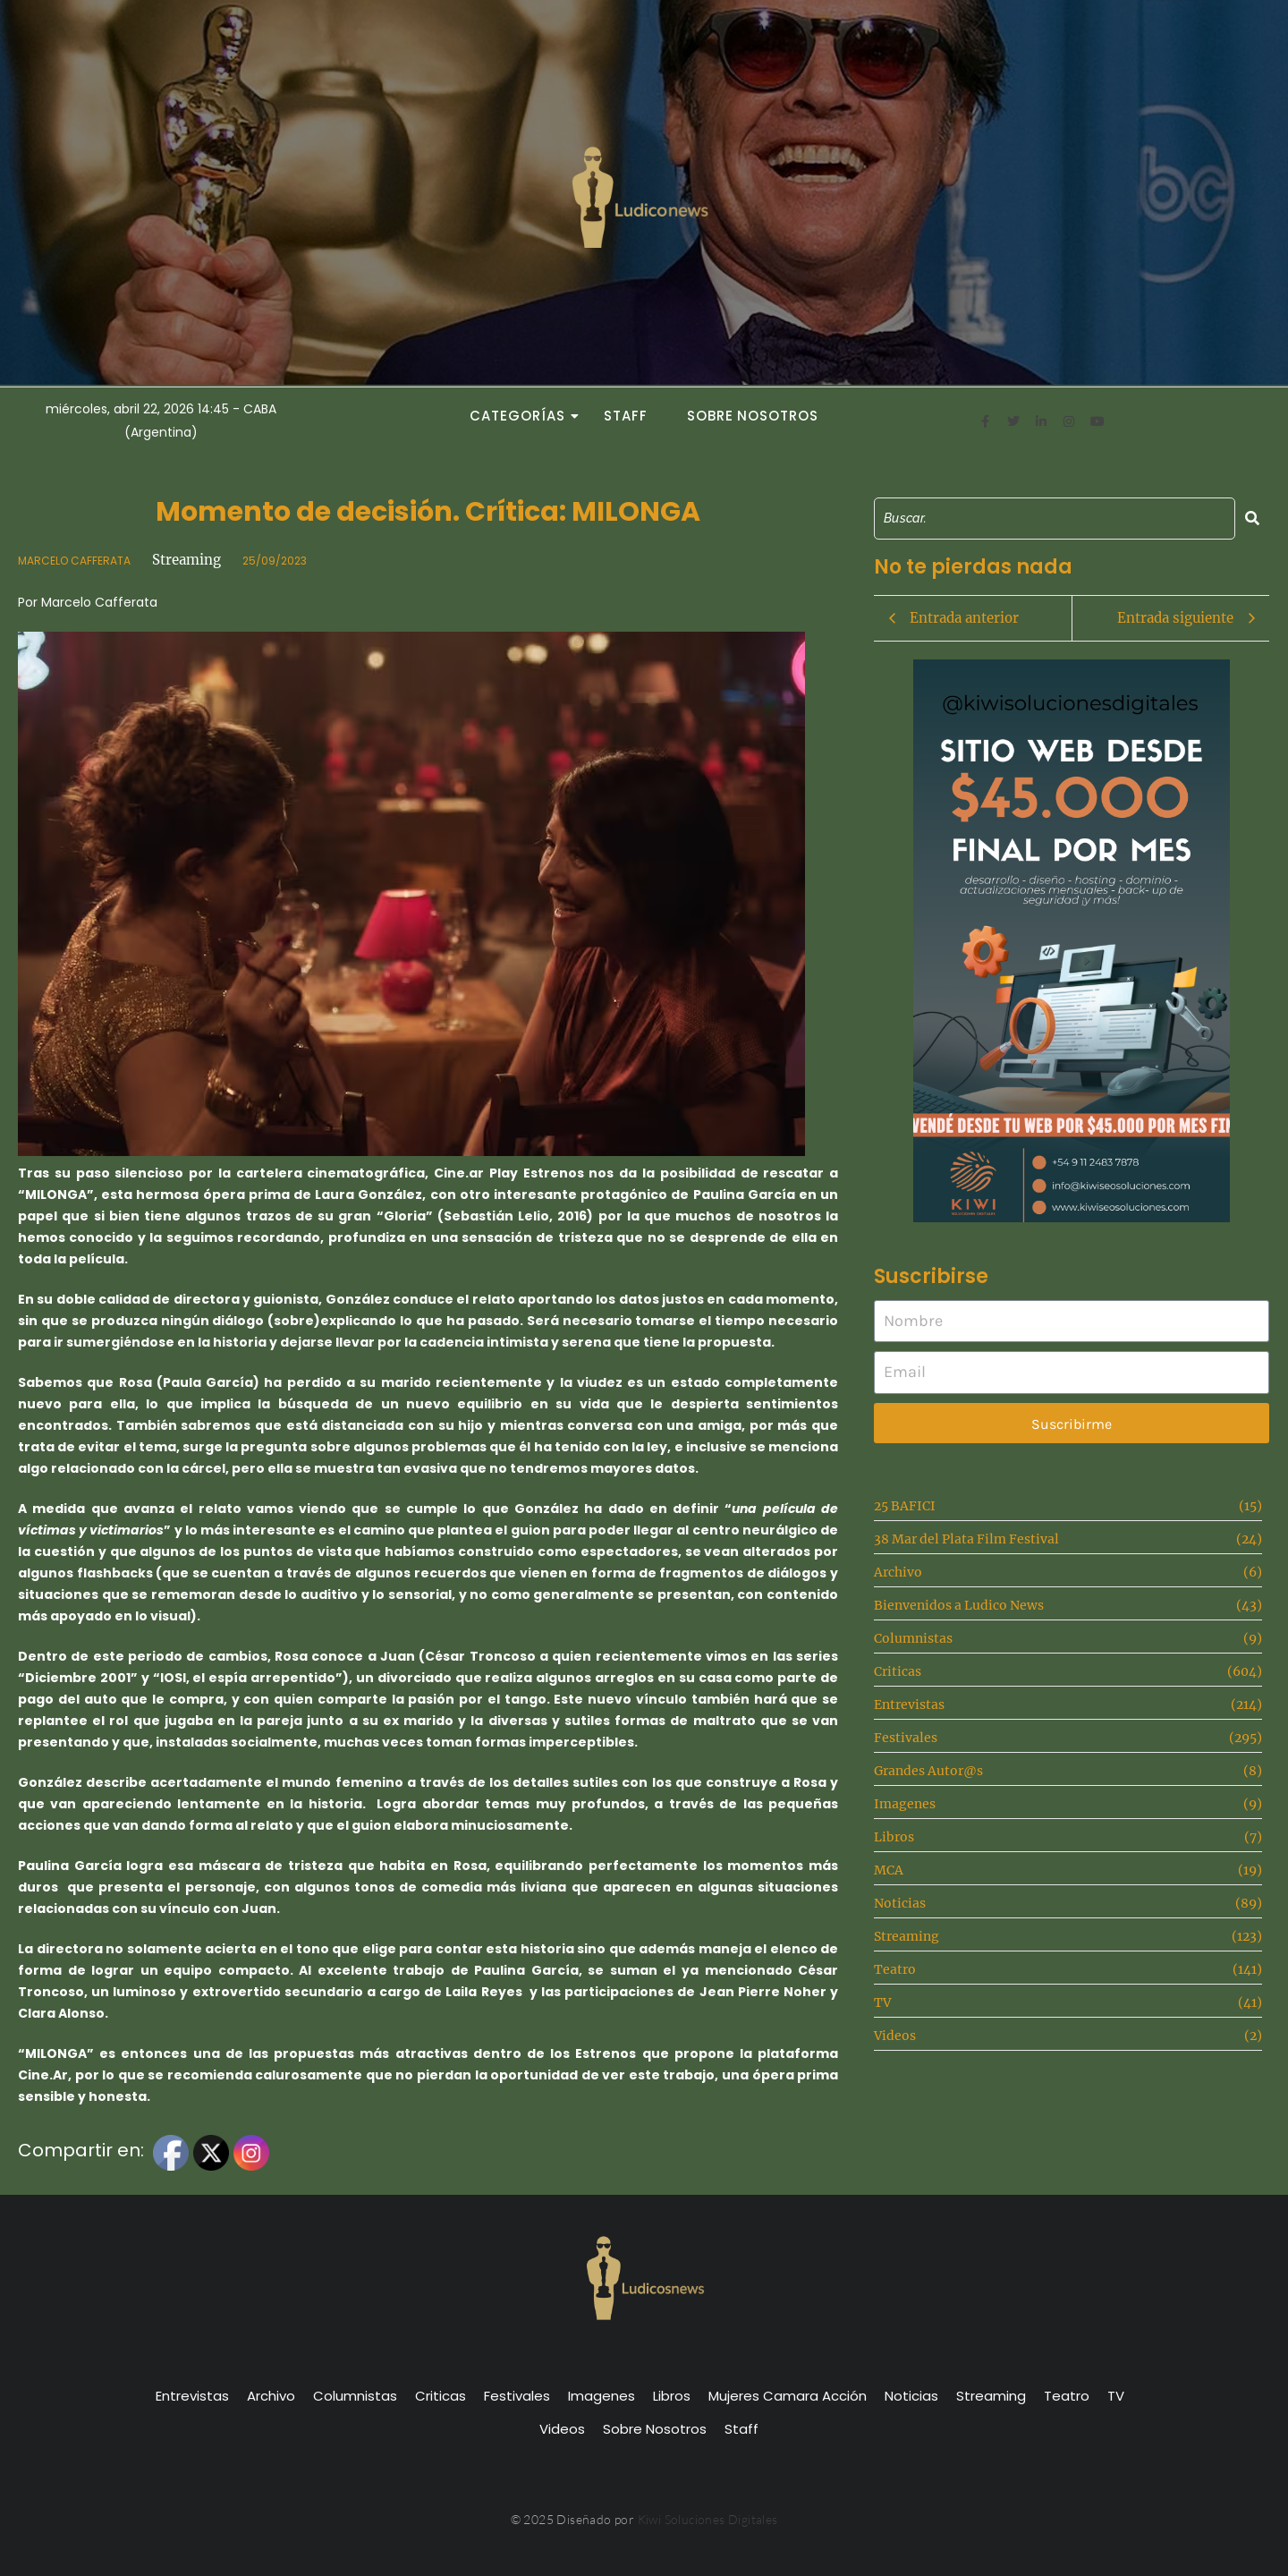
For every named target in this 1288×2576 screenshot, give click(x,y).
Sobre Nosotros (752, 415)
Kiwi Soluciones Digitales (708, 2519)
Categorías (522, 415)
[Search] (1054, 518)
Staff (626, 415)
